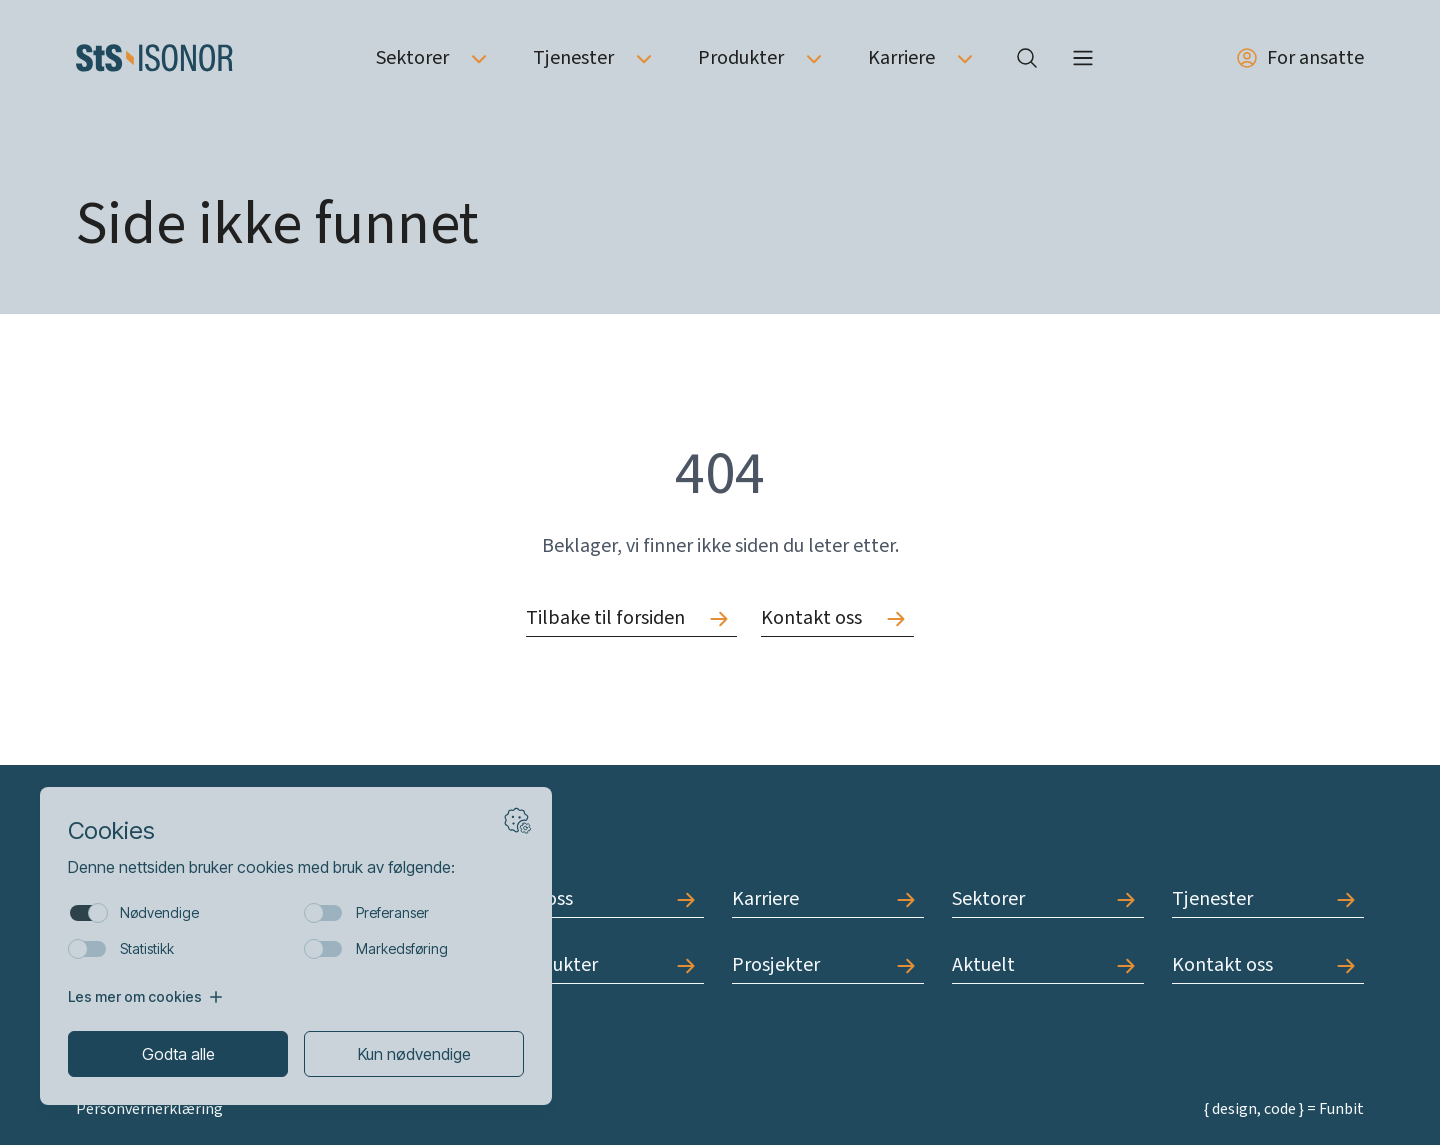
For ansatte (1299, 58)
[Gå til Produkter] (608, 965)
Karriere (901, 58)
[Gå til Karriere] (828, 899)
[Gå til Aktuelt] (1048, 965)
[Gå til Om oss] (608, 899)
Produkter (741, 58)
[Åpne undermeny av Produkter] (814, 58)
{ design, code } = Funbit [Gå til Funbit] (1284, 1109)
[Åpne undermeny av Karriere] (965, 58)
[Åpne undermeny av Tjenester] (644, 58)
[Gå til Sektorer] (1048, 899)
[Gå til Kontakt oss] (837, 618)
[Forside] (154, 58)
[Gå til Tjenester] (1268, 899)
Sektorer (412, 58)
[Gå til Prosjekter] (828, 965)
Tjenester (573, 58)
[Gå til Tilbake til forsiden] (631, 618)
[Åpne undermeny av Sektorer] (479, 58)
